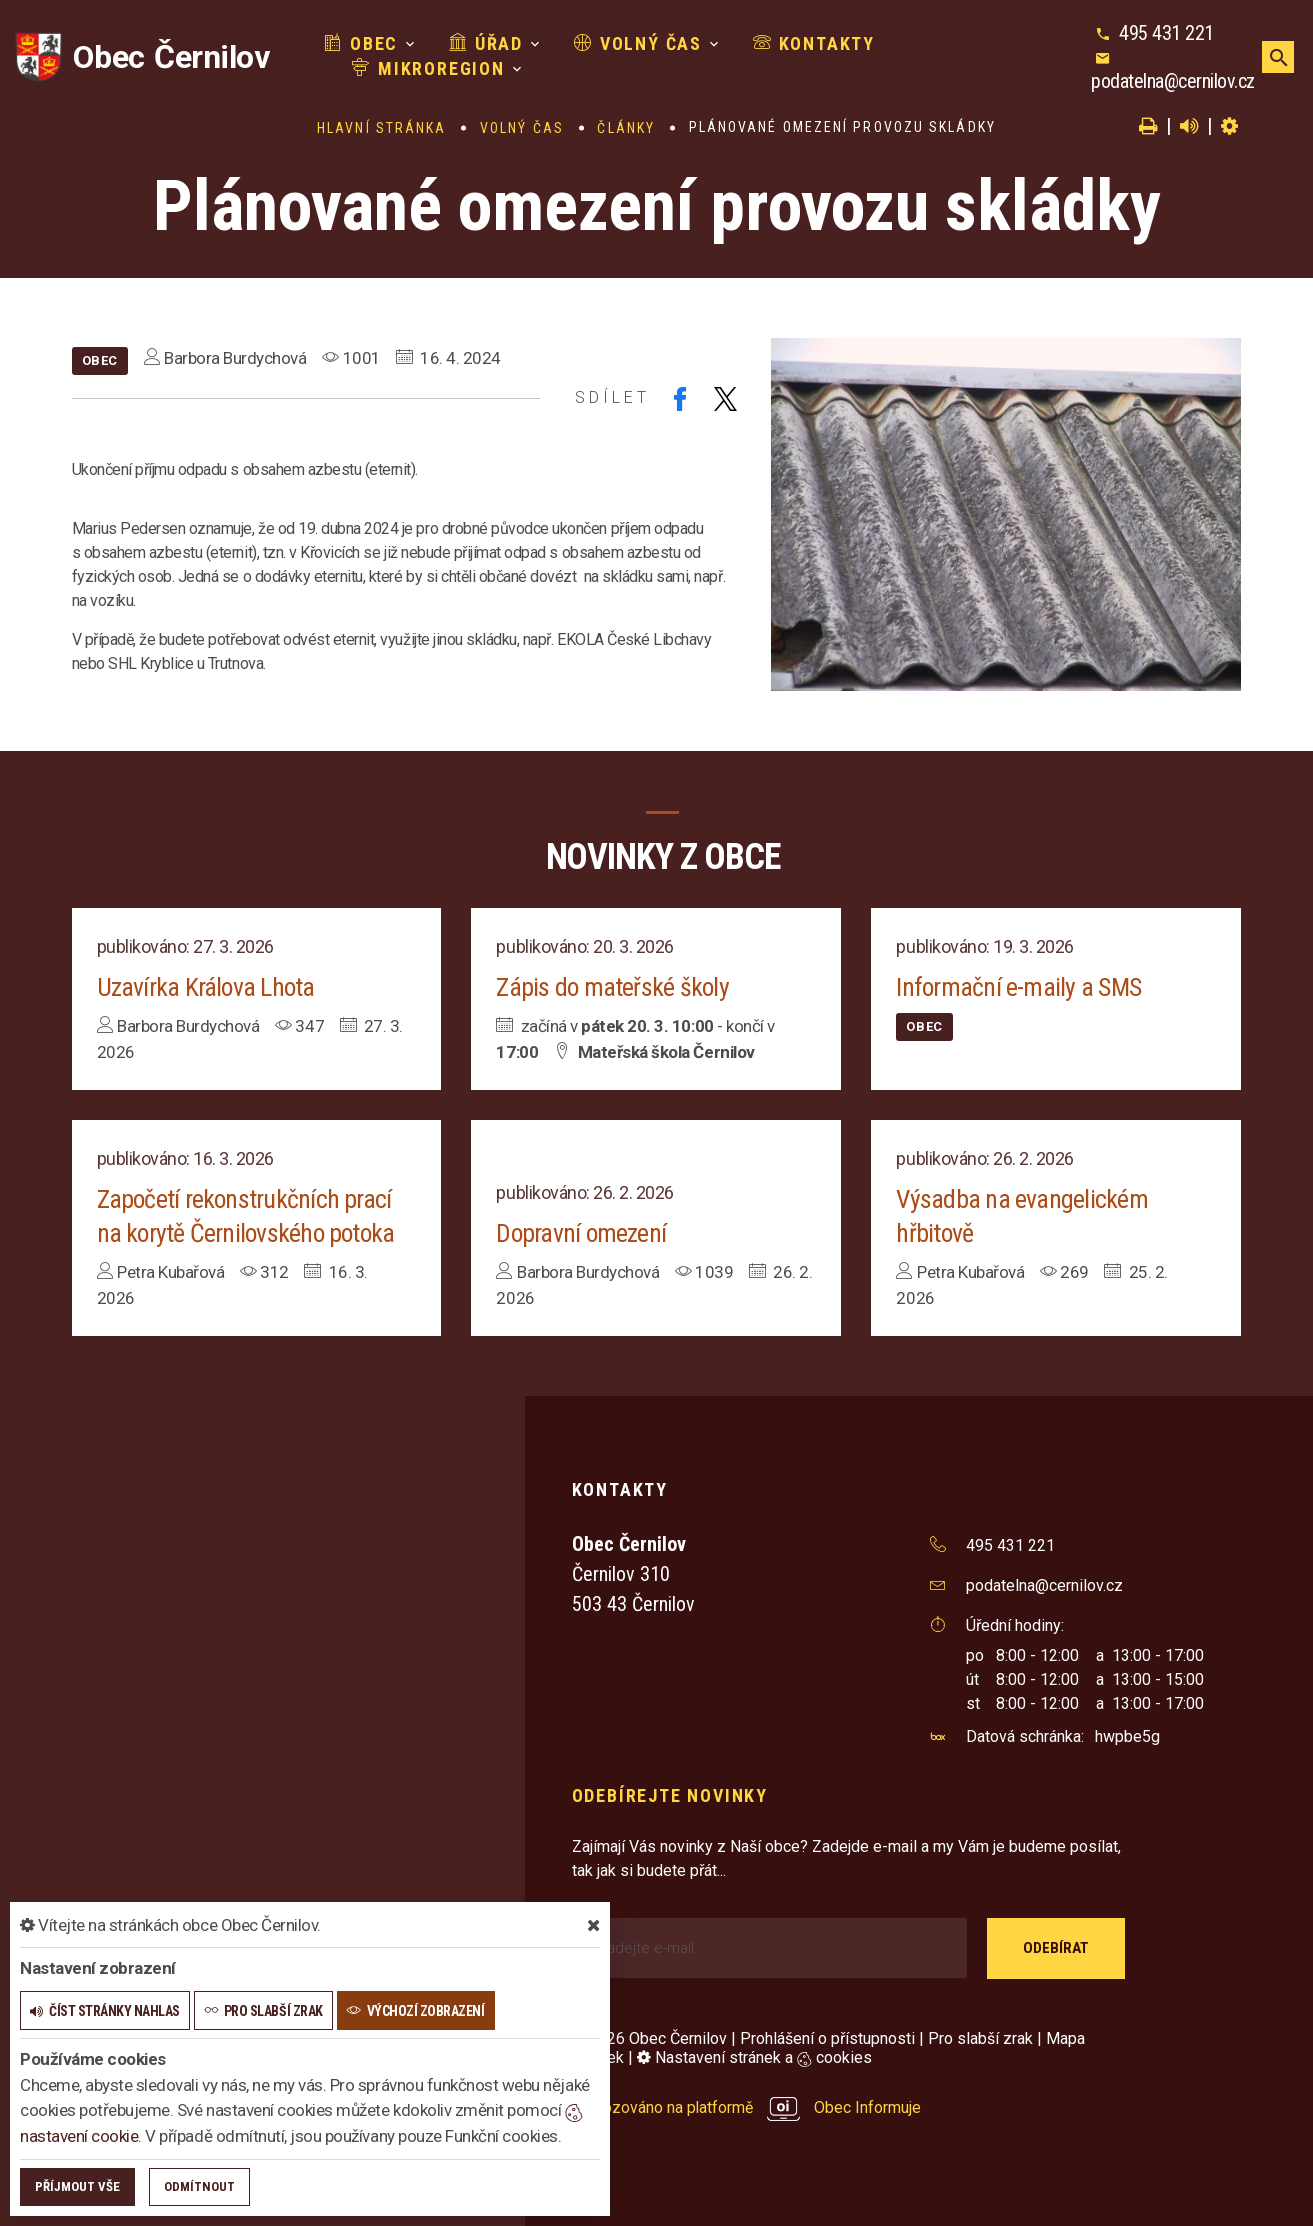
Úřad (442, 48)
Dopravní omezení (582, 1233)
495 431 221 (1153, 26)
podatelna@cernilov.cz (1160, 74)
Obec (317, 48)
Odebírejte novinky (670, 1795)
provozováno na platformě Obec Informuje (747, 2107)
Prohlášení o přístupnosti (827, 2038)
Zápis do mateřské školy (613, 987)
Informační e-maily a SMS (1019, 987)
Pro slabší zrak (980, 2038)
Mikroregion (938, 48)
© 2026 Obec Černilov (649, 2038)
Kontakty (770, 48)
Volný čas (594, 48)
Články (626, 128)
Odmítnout (199, 2186)
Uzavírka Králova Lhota (207, 987)
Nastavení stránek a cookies (754, 2057)
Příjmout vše (77, 2186)
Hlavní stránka (381, 128)
